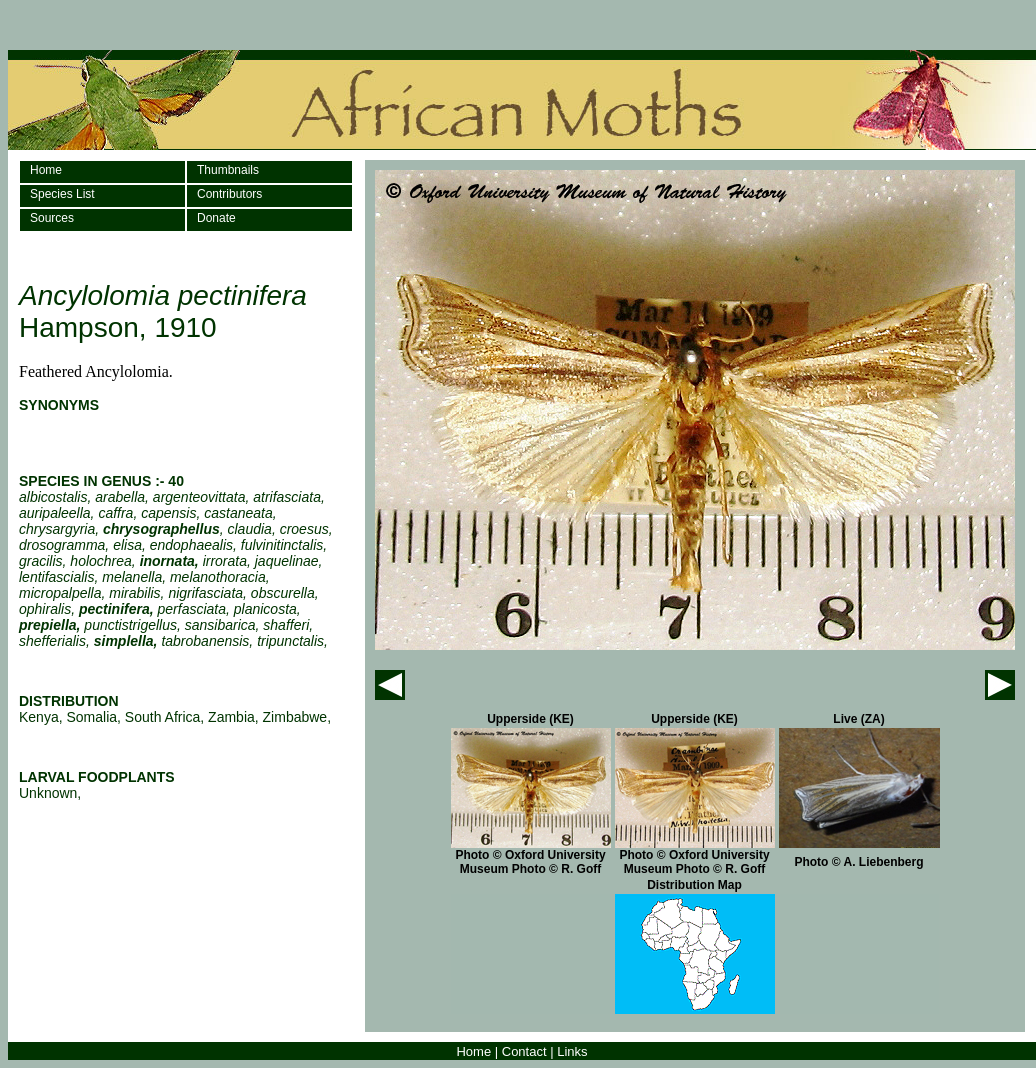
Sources (52, 218)
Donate (216, 218)
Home (46, 170)
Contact (524, 1051)
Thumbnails (228, 170)
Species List (62, 194)
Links (572, 1051)
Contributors (229, 194)
